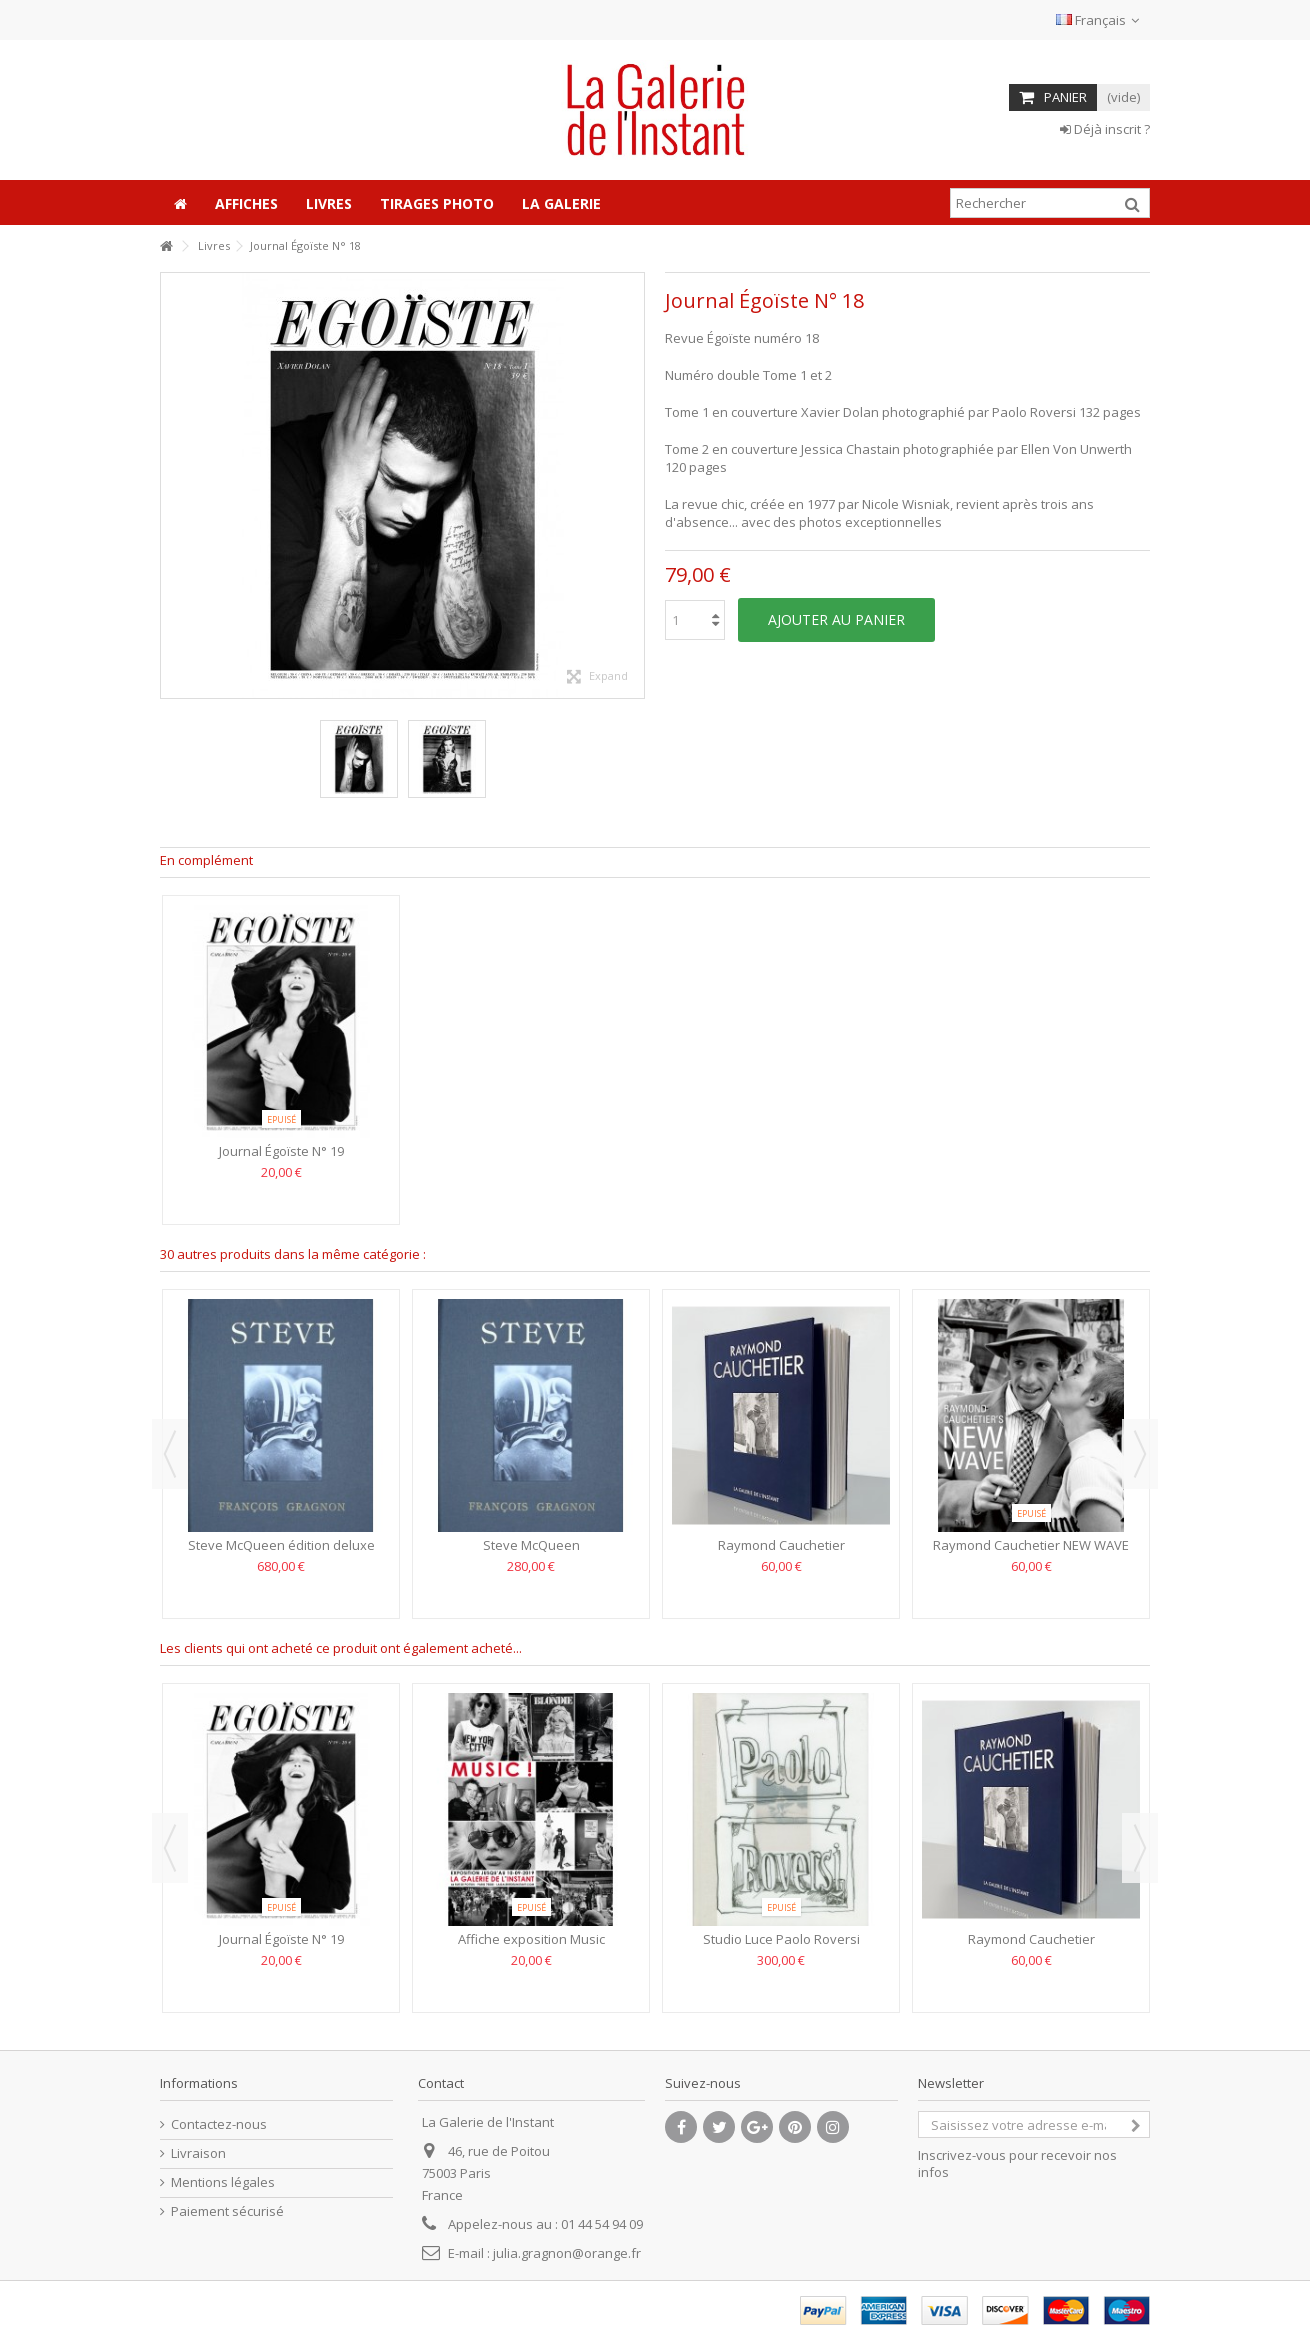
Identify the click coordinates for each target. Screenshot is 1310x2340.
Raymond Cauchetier (781, 1545)
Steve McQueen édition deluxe (281, 1545)
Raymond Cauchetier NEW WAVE (1031, 1545)
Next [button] (1140, 1454)
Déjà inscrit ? (1105, 129)
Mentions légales (223, 2182)
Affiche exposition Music (531, 1939)
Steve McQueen (531, 1545)
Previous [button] (170, 1454)
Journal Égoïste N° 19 (281, 1151)
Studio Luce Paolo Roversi (781, 1939)
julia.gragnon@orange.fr (567, 2253)
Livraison (198, 2153)
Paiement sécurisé (227, 2211)
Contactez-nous (219, 2124)
